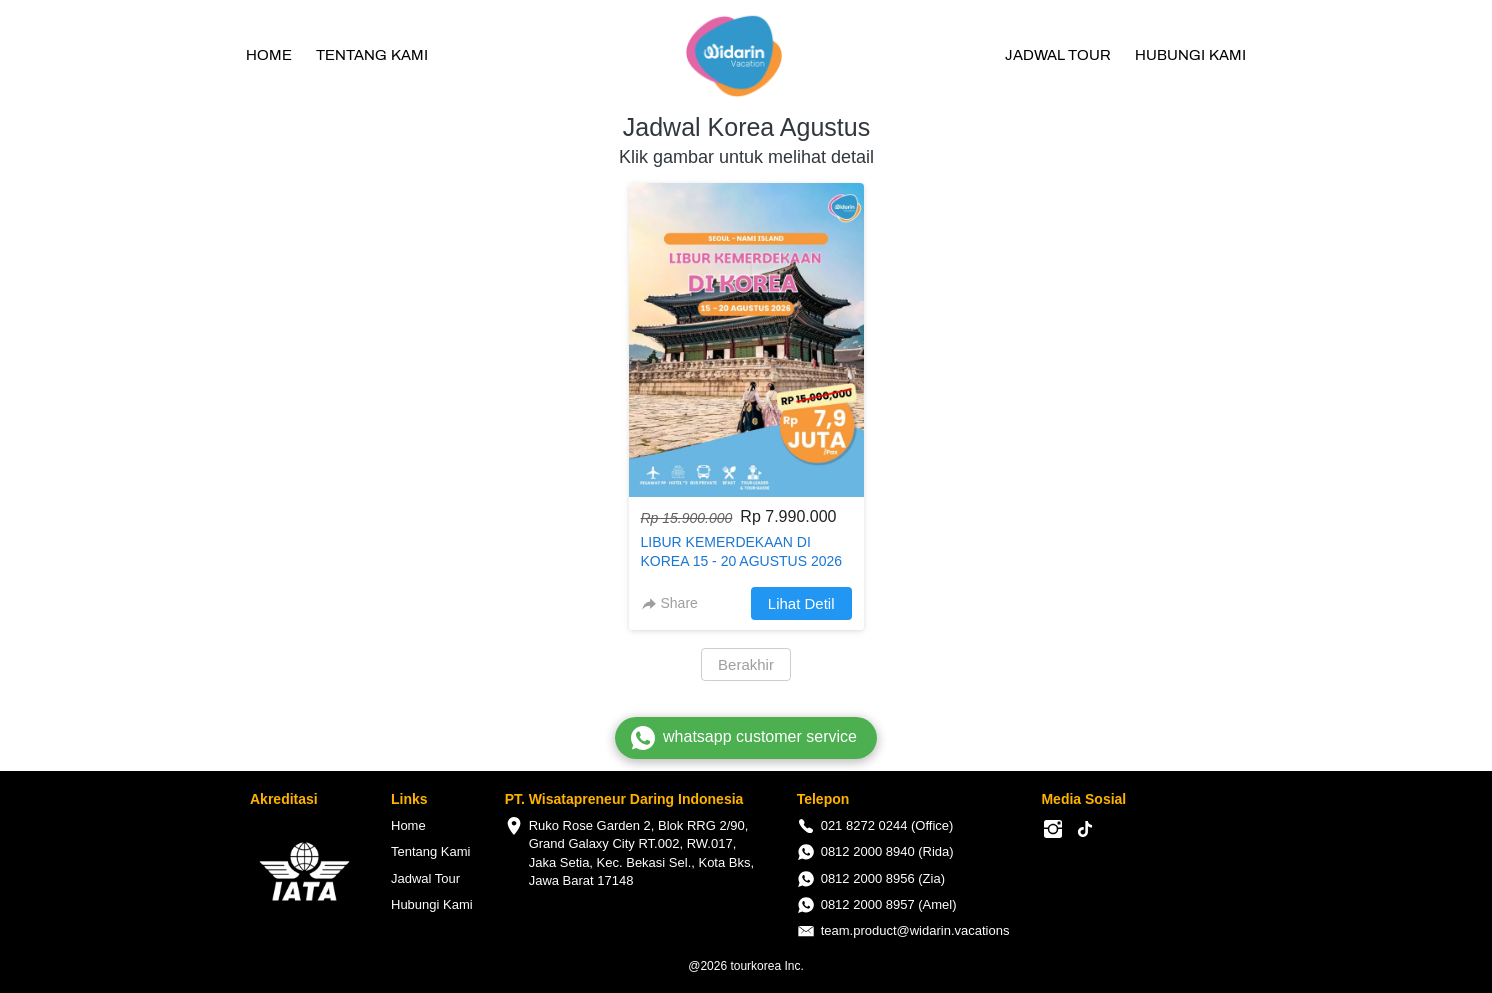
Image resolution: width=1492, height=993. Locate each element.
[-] (1053, 830)
